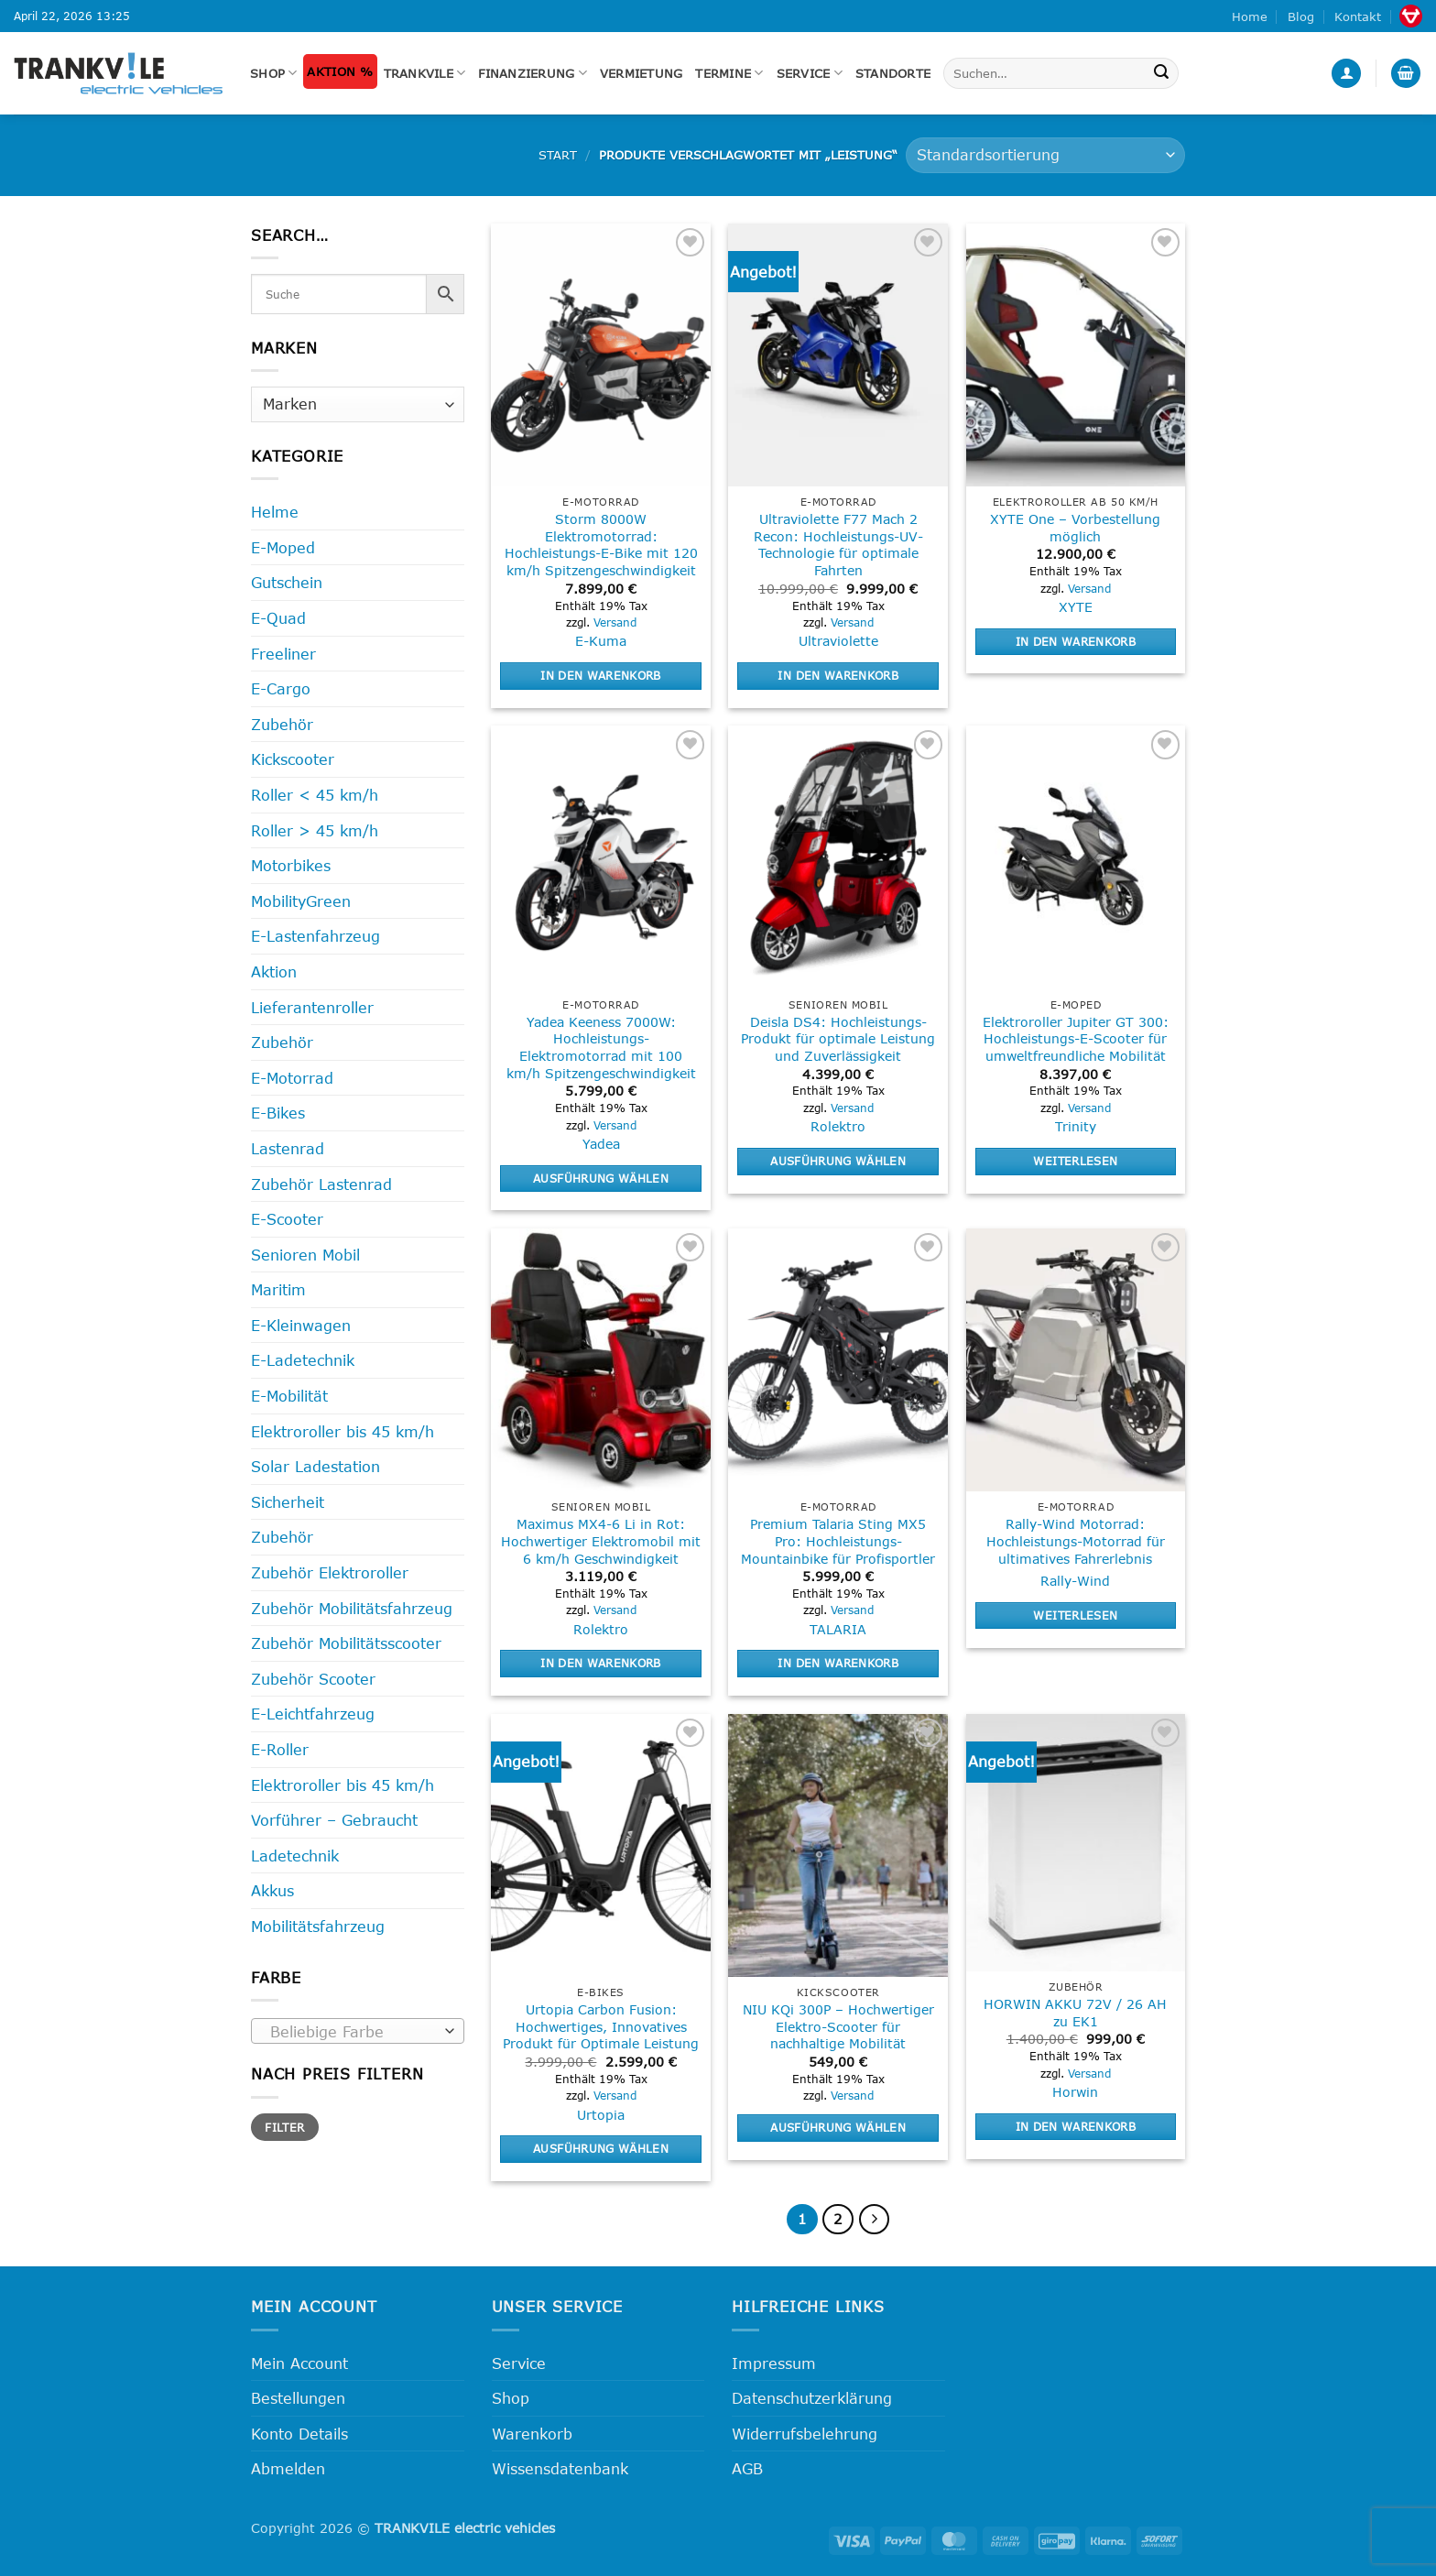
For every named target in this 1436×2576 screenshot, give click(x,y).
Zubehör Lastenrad (321, 1184)
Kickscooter (292, 759)
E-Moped (283, 547)
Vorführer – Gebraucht (334, 1819)
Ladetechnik (295, 1855)
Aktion (274, 971)
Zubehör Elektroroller (329, 1572)
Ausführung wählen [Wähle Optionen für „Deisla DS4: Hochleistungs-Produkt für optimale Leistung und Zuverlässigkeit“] (838, 1160)
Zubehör (282, 724)
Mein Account (299, 2363)
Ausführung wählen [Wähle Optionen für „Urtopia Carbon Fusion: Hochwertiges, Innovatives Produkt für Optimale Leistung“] (601, 2148)
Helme (275, 511)
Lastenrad (287, 1148)
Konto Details (299, 2433)
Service (810, 73)
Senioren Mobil (305, 1254)
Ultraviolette (838, 641)
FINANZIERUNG (532, 73)
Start (557, 154)
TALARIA (838, 1629)
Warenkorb (532, 2433)
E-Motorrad (292, 1077)
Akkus (272, 1890)
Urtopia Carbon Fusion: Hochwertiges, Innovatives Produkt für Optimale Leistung (601, 2026)
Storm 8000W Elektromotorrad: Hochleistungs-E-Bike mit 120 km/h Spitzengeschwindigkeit (601, 544)
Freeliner (283, 653)
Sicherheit (287, 1502)
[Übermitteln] (1162, 73)
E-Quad (278, 618)
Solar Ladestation (315, 1466)
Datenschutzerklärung (812, 2398)
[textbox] (353, 2032)
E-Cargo (280, 688)
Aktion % (340, 71)
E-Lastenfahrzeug (315, 935)
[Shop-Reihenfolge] (1045, 155)
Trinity (1075, 1126)
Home (1249, 16)
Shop (273, 73)
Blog (1301, 16)
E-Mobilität (289, 1395)
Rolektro (837, 1126)
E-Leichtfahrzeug (313, 1713)
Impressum (774, 2363)
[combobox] (357, 2031)
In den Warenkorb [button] (600, 675)
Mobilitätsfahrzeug (318, 1926)
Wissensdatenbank (560, 2468)
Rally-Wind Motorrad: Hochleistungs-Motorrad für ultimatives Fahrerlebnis (1075, 1541)
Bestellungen (298, 2398)
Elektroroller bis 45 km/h (342, 1431)
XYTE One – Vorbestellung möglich (1075, 527)
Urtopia (601, 2115)
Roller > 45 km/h (314, 830)
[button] (1346, 74)
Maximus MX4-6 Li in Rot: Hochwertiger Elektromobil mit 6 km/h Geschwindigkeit (601, 1541)
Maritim (278, 1289)
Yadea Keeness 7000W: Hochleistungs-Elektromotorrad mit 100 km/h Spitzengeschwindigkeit (601, 1047)
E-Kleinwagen (301, 1325)
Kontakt (1357, 16)
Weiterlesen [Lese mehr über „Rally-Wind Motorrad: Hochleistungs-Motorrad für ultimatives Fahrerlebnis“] (1075, 1615)
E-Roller (280, 1749)
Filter (284, 2127)
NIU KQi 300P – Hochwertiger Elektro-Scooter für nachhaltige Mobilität (838, 2026)
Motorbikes (291, 865)
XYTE (1076, 607)
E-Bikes (278, 1112)
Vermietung (641, 73)
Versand (614, 622)
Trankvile (425, 73)
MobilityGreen (301, 901)
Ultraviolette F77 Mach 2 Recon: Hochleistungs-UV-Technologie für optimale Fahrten (838, 544)
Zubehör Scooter (313, 1678)
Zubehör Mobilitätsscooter (346, 1643)
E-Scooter (287, 1219)
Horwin (1075, 2092)
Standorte (892, 73)
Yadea (601, 1144)
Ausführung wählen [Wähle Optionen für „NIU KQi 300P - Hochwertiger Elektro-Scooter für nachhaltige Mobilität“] (838, 2127)
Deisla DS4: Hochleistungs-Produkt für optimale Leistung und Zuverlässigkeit (838, 1039)
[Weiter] (874, 2219)
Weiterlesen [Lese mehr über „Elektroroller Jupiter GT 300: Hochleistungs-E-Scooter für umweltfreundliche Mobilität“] (1075, 1160)
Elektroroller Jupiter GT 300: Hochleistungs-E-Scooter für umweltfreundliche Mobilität (1076, 1039)
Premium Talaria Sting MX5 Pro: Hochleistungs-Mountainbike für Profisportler (838, 1541)
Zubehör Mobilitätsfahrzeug (351, 1608)
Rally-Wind (1075, 1580)
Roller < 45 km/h (314, 794)
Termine (729, 73)
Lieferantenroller (312, 1007)
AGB (747, 2468)
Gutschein (286, 582)
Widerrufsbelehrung (804, 2433)
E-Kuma (600, 641)
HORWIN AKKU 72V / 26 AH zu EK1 (1075, 2012)
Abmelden (288, 2468)
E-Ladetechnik (302, 1360)
